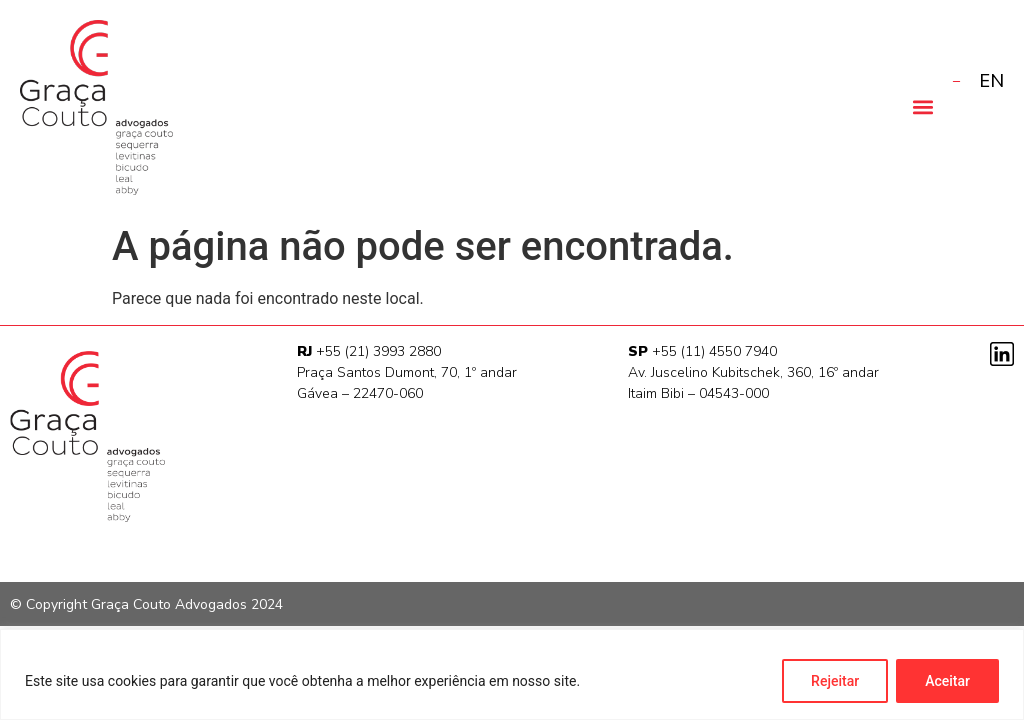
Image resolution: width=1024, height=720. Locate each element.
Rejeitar (835, 681)
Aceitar (947, 681)
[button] (922, 106)
